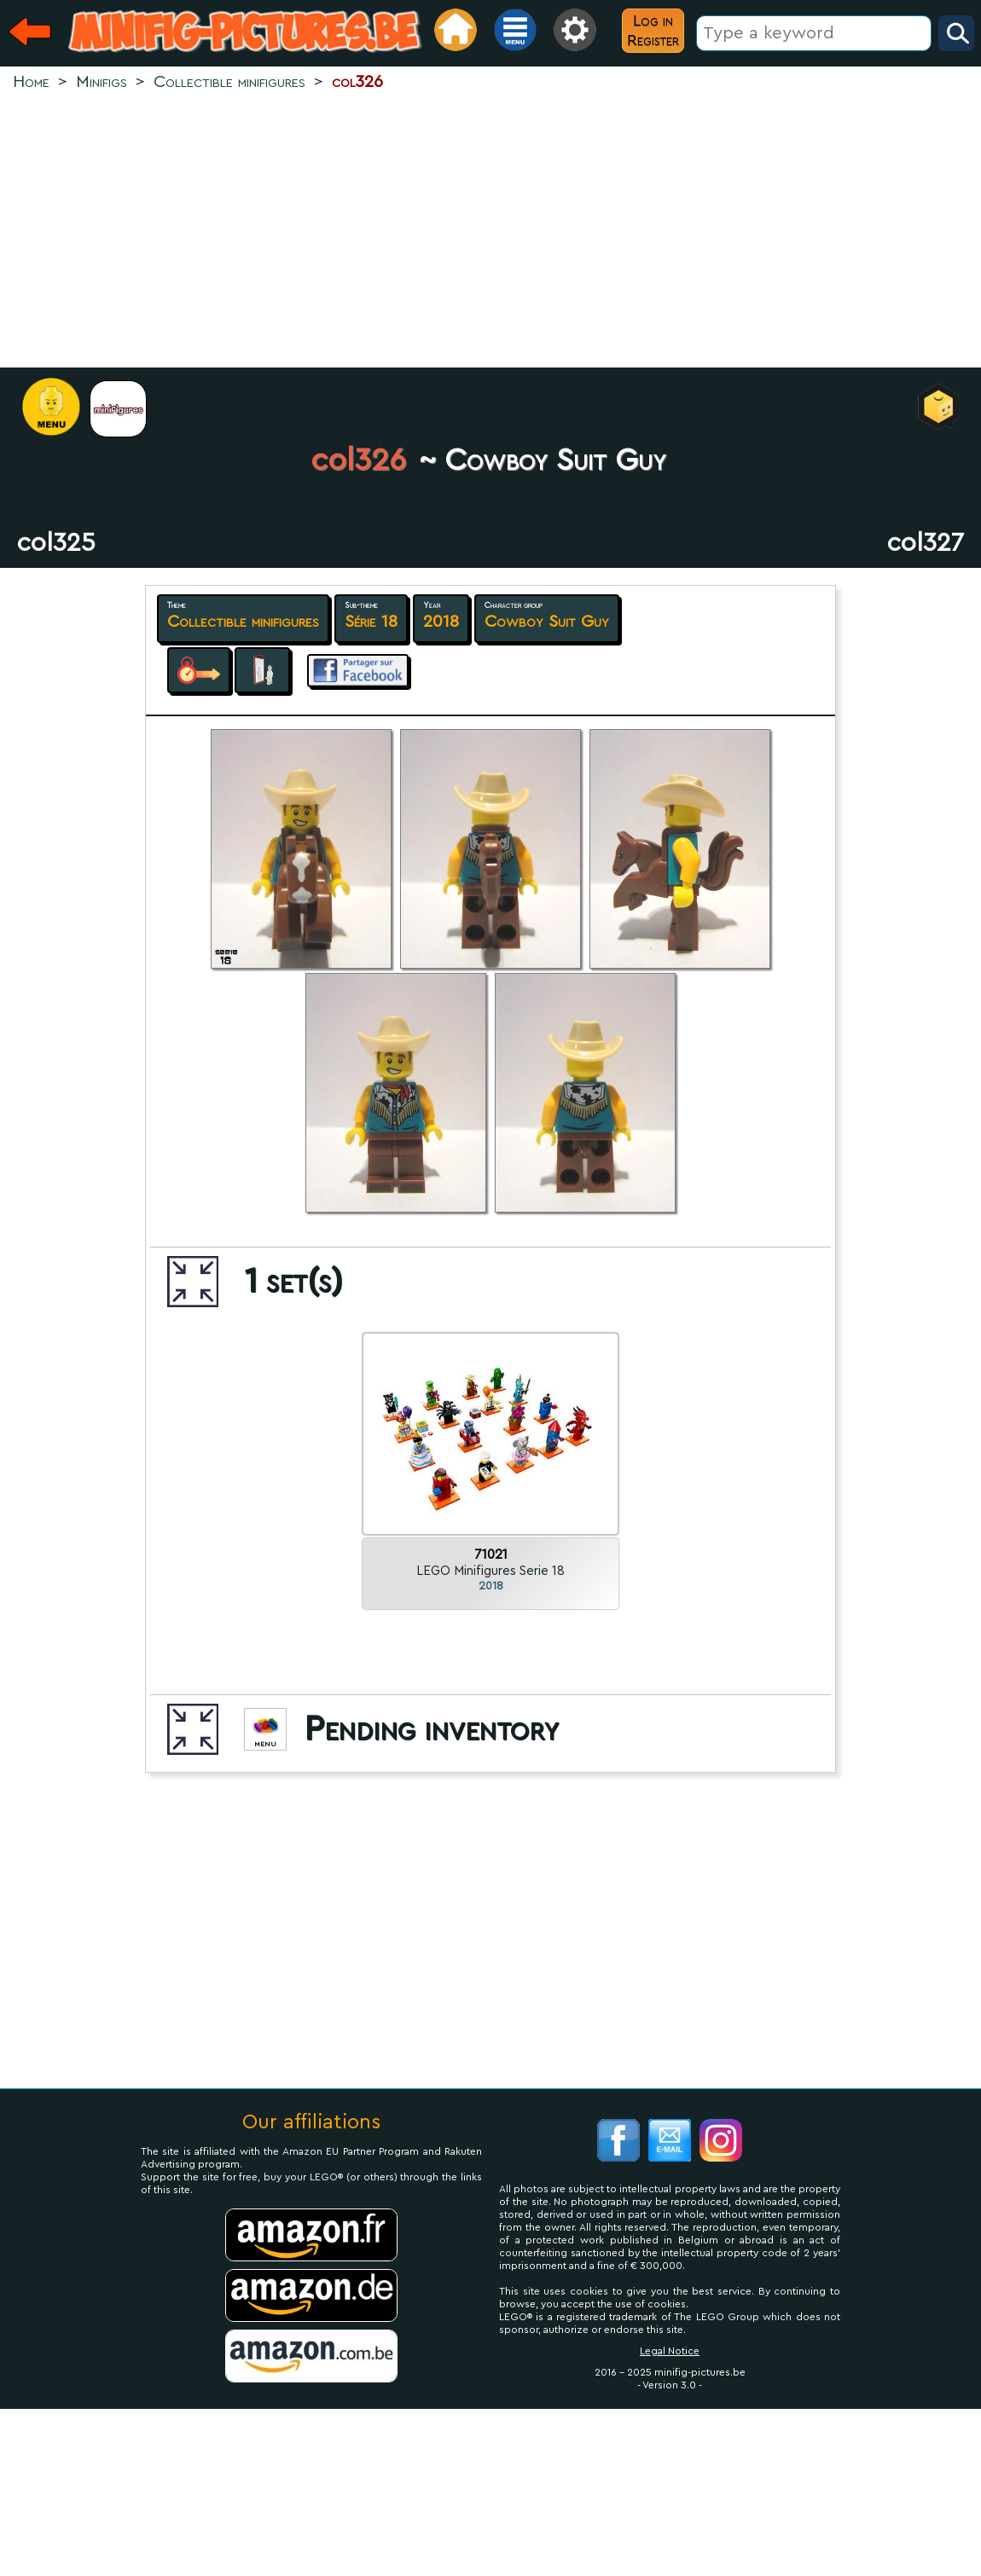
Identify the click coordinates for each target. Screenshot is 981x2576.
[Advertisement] (491, 231)
